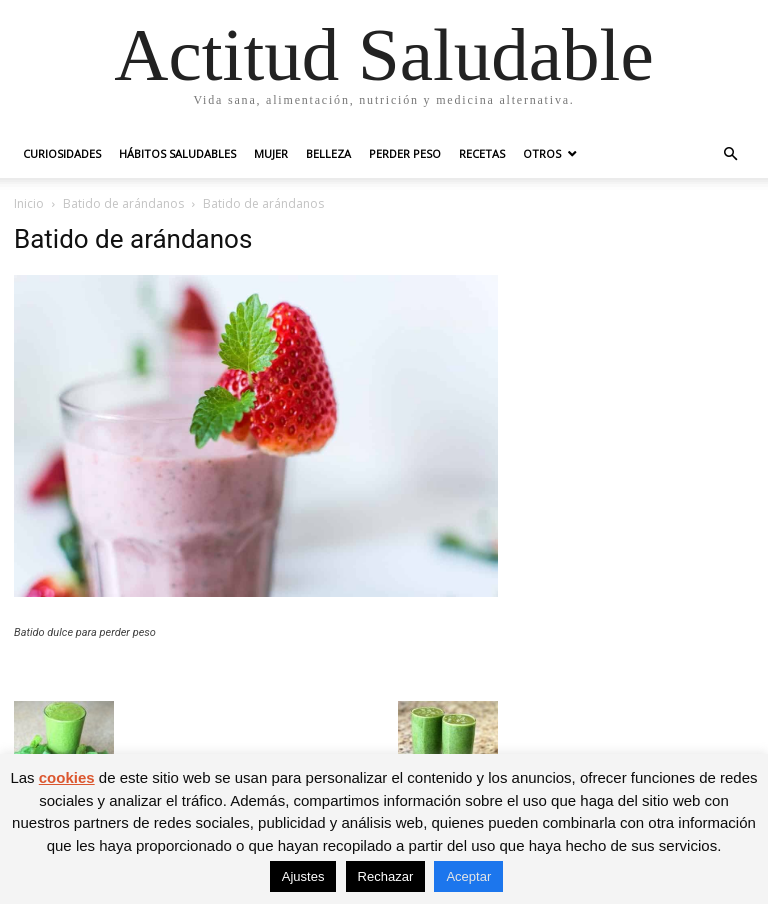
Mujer (271, 153)
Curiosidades (62, 153)
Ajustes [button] (303, 876)
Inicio (29, 203)
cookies (67, 777)
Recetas (482, 153)
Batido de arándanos (123, 203)
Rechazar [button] (386, 876)
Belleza (328, 153)
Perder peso (405, 153)
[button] (730, 154)
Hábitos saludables (177, 153)
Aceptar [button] (468, 876)
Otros (542, 153)
